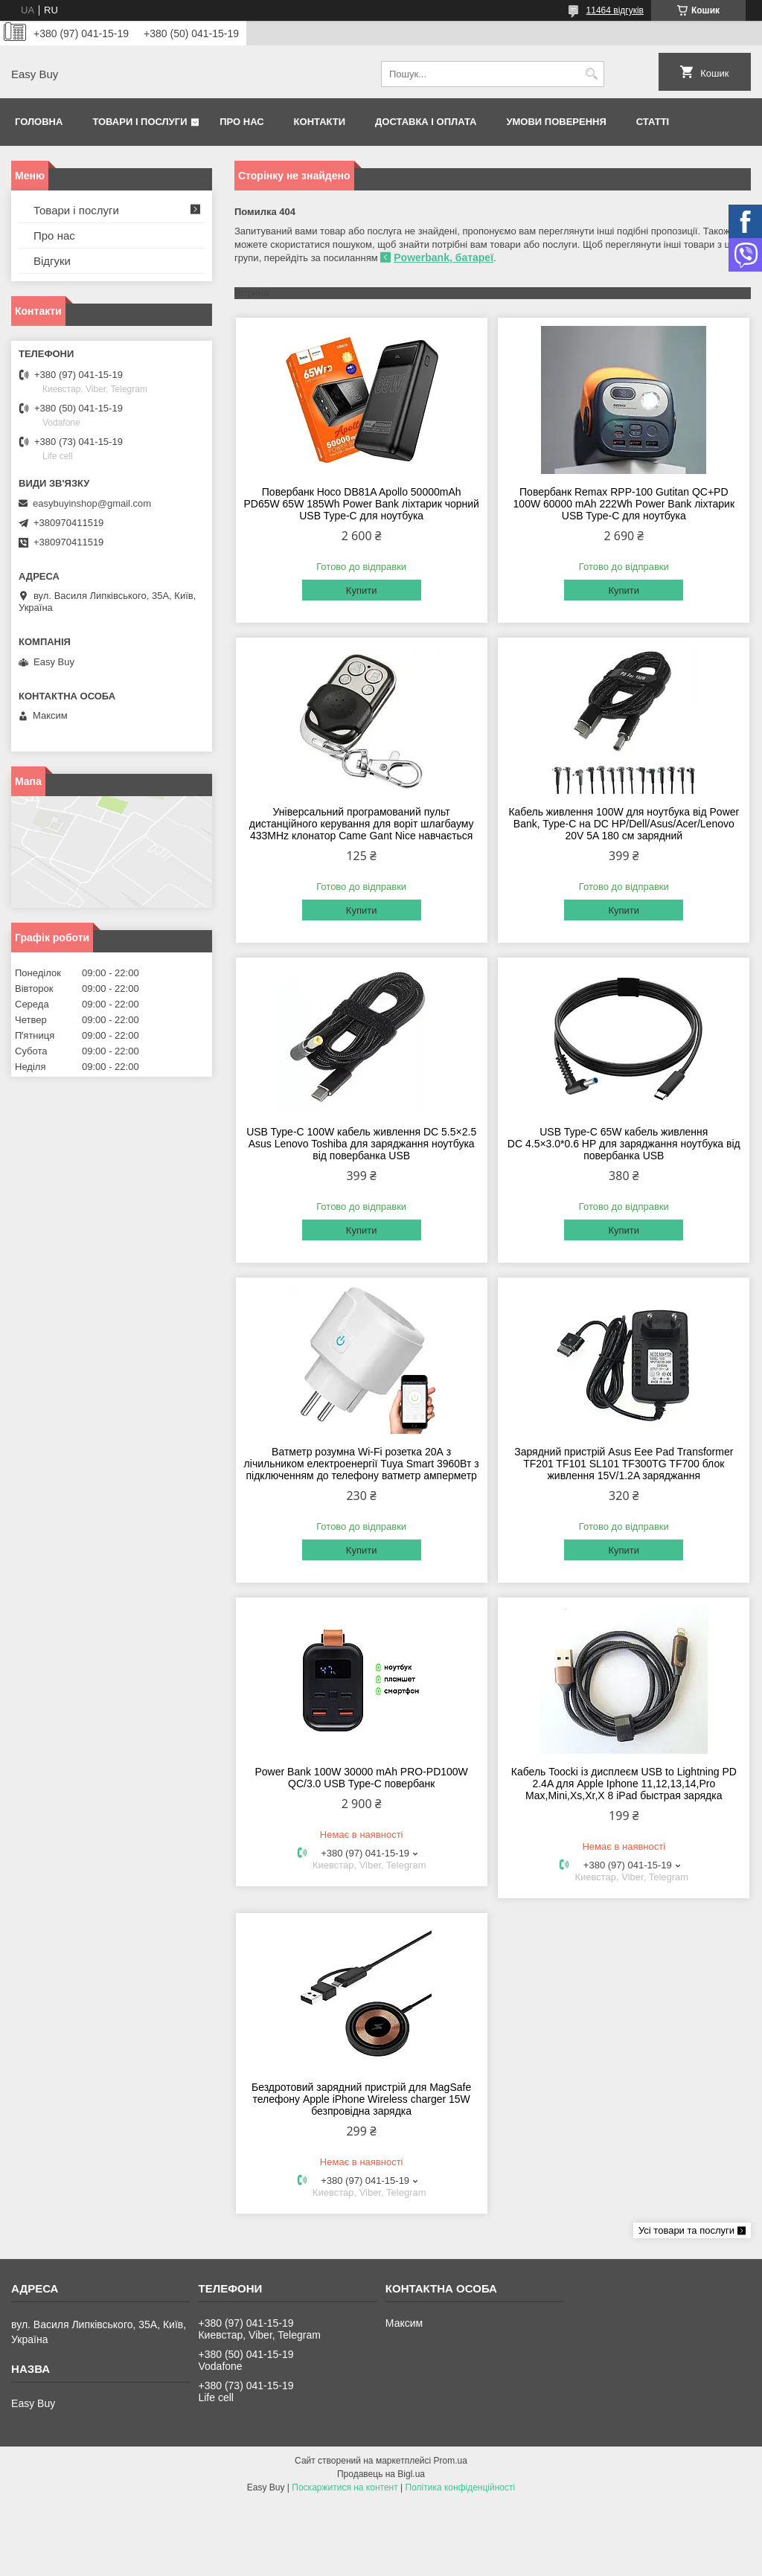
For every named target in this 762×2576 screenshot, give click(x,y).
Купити (361, 590)
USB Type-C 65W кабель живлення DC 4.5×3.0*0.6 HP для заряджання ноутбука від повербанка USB (624, 1144)
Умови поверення (556, 121)
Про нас (241, 121)
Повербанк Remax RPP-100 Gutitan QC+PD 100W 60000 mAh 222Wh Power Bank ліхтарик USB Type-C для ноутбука (623, 504)
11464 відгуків (615, 10)
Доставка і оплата (425, 121)
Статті (652, 121)
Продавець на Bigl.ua (381, 2474)
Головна (39, 121)
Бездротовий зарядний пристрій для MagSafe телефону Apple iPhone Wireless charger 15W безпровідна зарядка (361, 2099)
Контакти (320, 121)
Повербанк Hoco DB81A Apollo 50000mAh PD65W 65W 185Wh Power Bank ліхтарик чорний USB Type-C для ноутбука (360, 504)
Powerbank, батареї (443, 257)
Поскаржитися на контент (344, 2487)
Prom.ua (450, 2460)
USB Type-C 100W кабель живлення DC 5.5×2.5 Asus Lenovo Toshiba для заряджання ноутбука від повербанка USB (361, 1144)
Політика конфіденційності (461, 2487)
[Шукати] (591, 74)
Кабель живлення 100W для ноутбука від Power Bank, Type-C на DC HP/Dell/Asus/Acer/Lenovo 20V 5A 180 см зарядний (623, 824)
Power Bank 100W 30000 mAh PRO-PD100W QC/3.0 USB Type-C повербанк (360, 1778)
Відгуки (52, 260)
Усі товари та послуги (686, 2230)
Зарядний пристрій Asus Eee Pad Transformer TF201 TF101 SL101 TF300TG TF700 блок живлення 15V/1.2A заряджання (623, 1463)
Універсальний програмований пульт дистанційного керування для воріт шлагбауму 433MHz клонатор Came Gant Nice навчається (361, 824)
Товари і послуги (139, 121)
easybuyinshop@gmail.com (92, 503)
